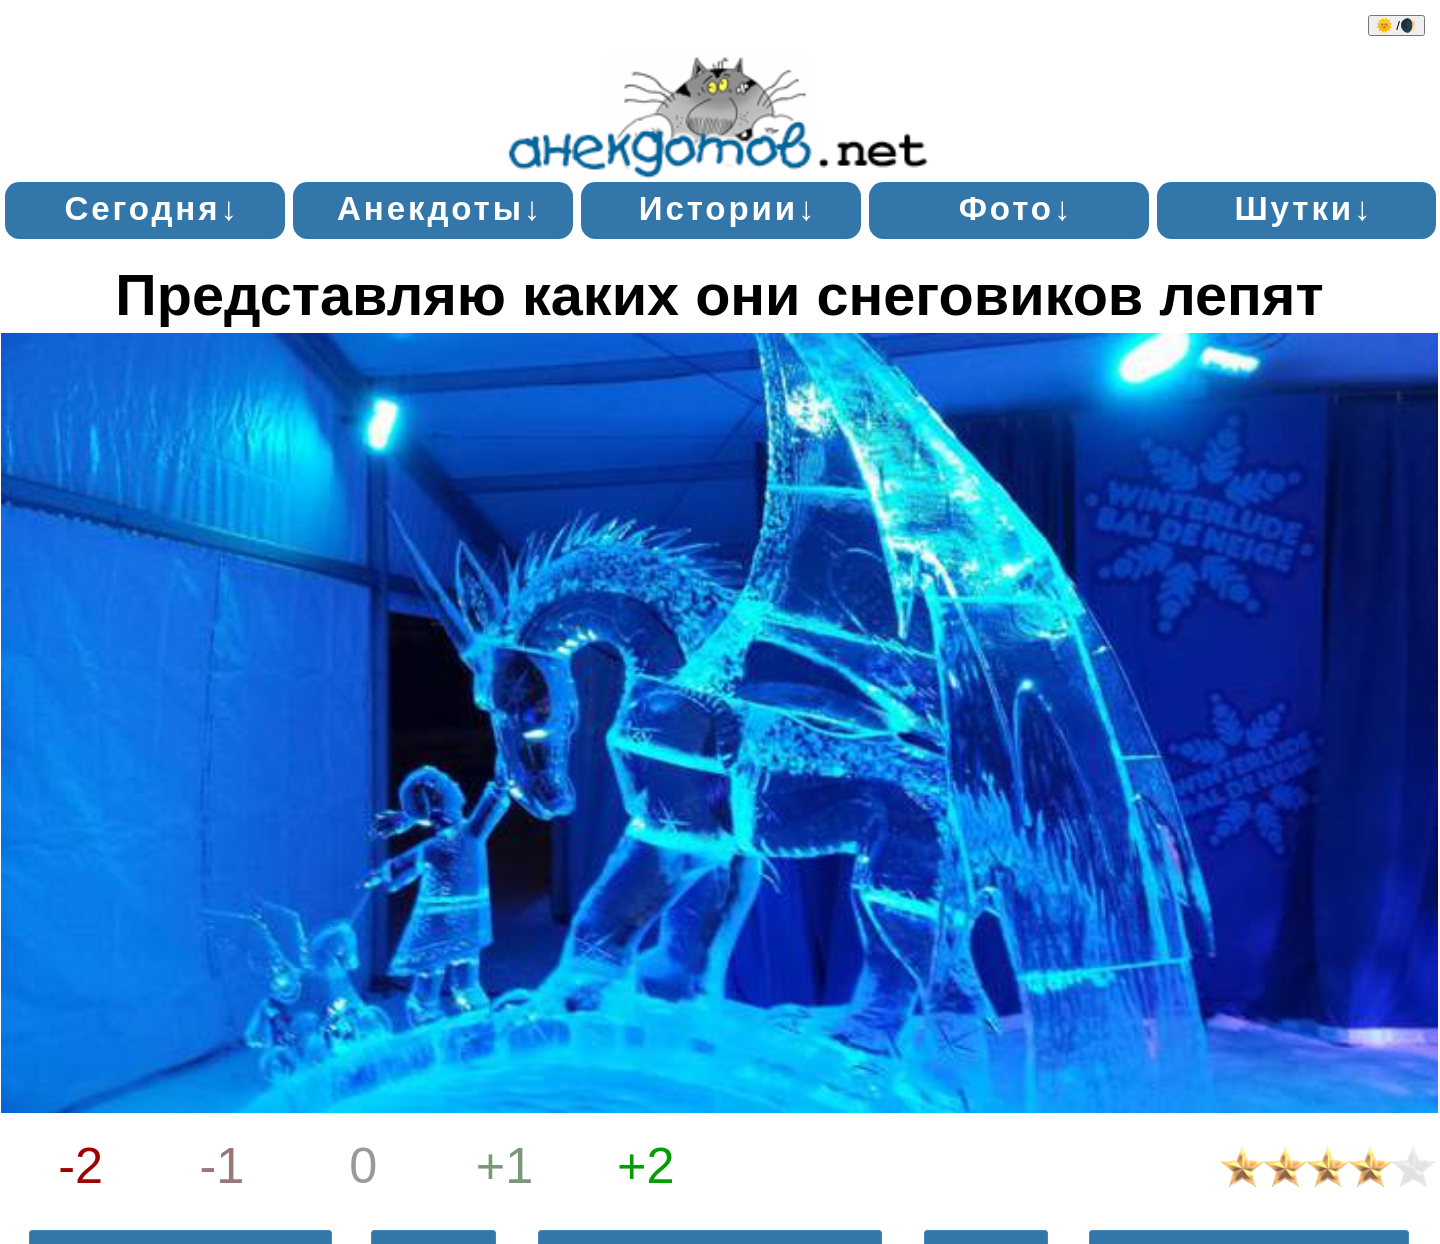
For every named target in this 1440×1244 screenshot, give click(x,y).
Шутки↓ (1303, 208)
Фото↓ (1016, 208)
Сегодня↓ (151, 208)
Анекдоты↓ (440, 208)
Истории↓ (728, 208)
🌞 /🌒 (1396, 25)
